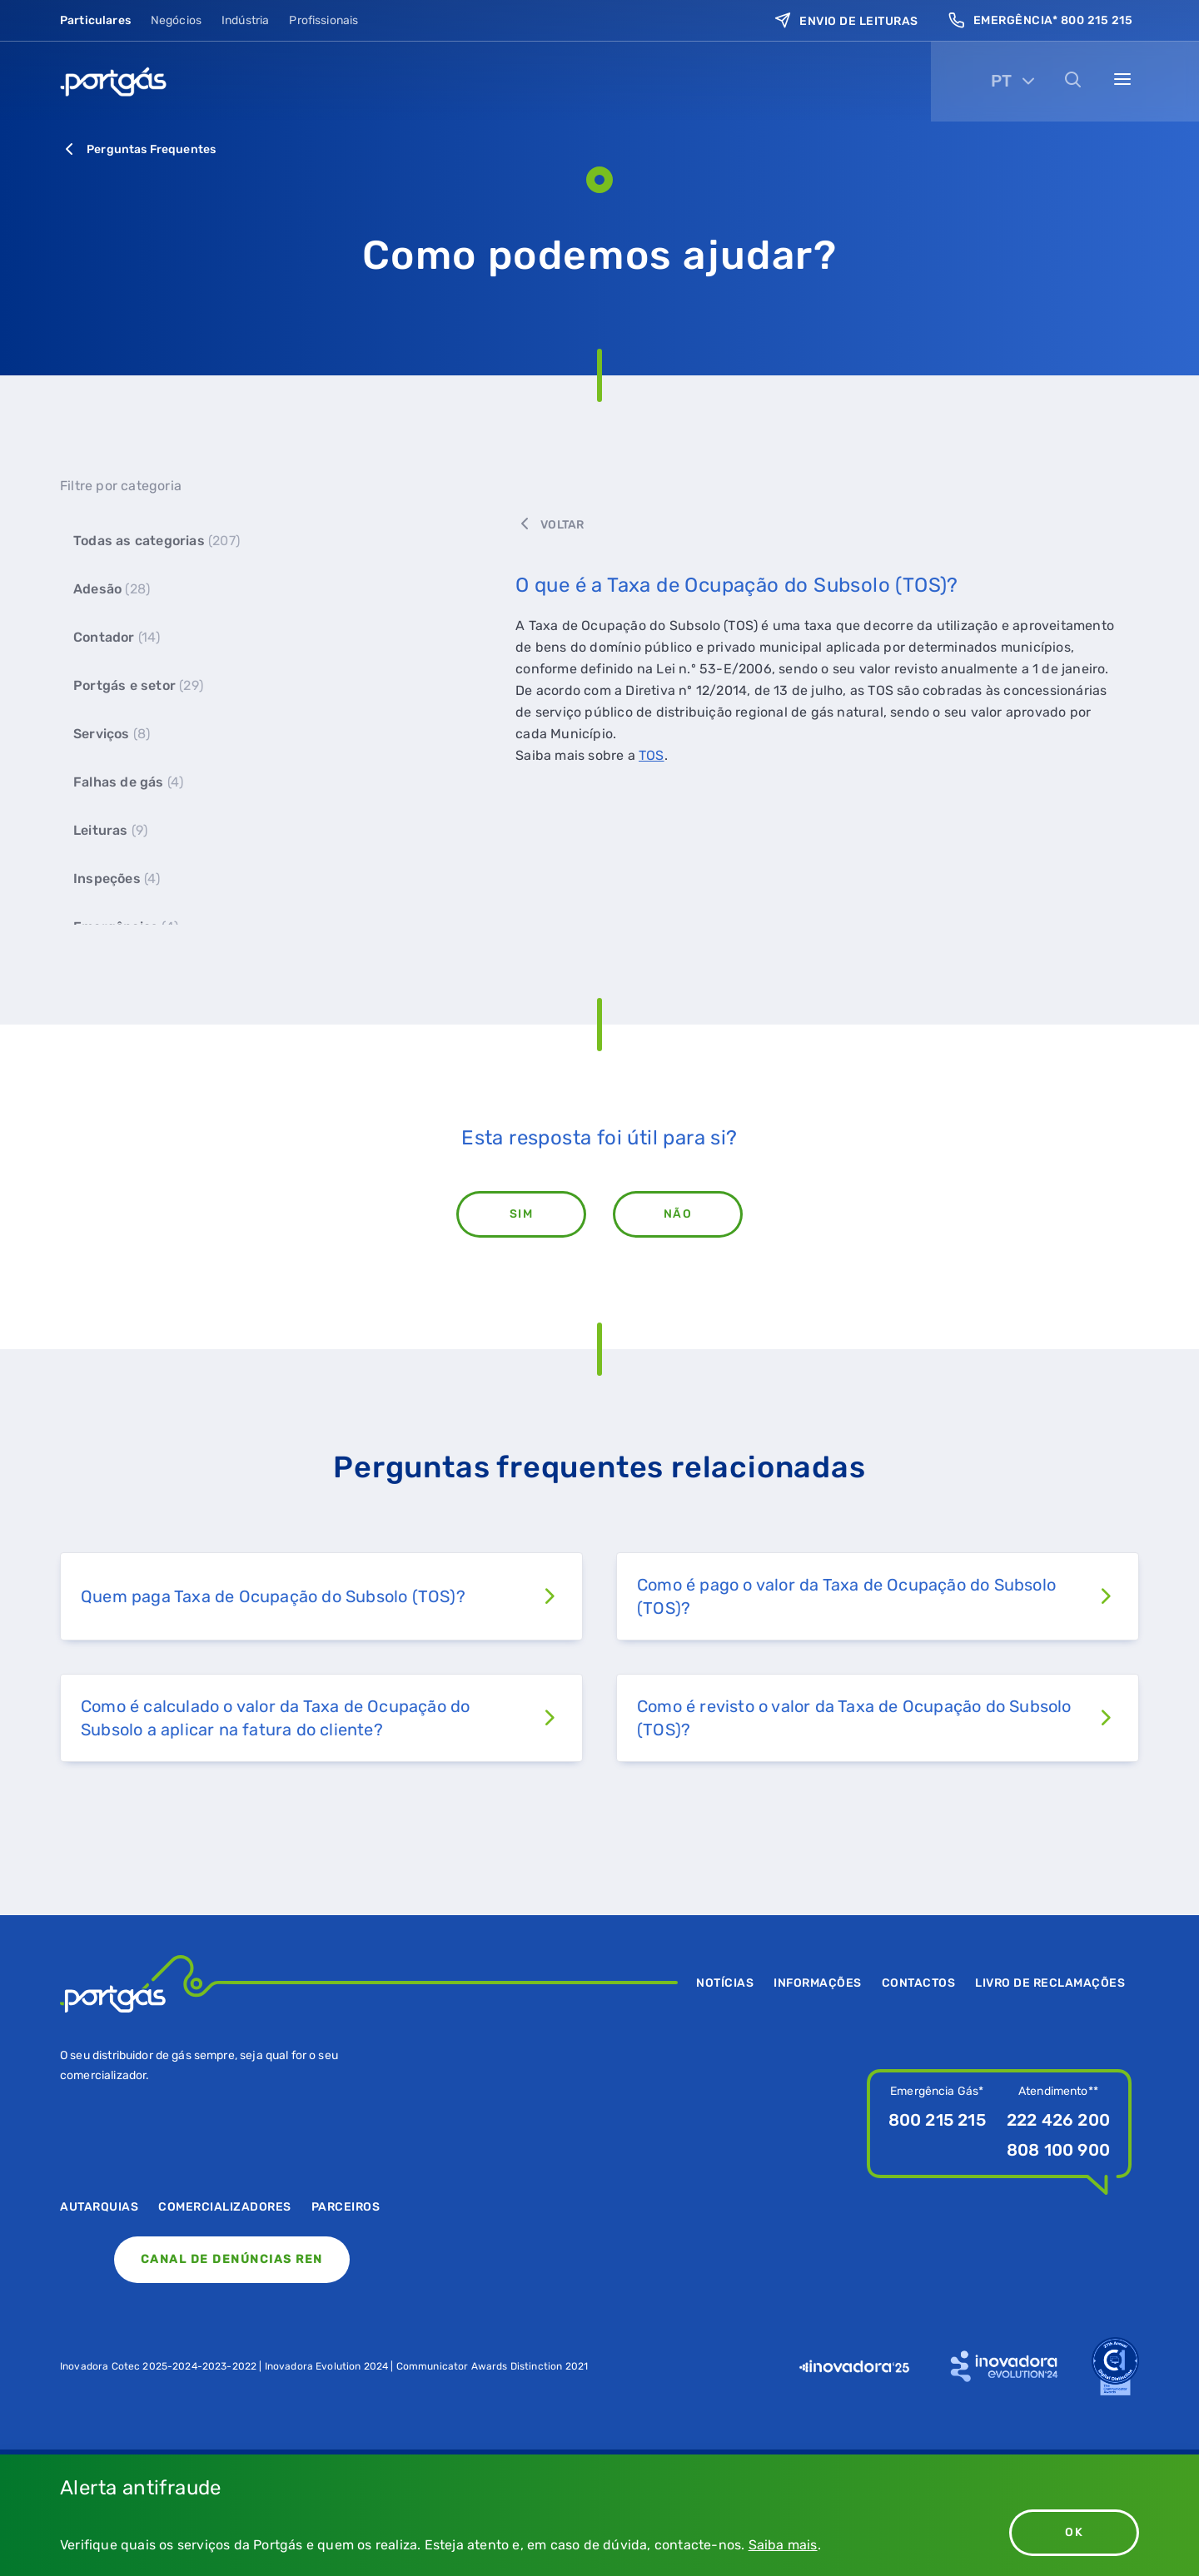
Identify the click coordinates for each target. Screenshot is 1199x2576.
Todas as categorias (156, 540)
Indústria (245, 17)
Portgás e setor (138, 685)
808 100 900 (1058, 2150)
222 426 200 (1058, 2120)
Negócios (176, 17)
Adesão (111, 589)
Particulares (95, 17)
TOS (651, 755)
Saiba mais (783, 2545)
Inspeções (117, 878)
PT (1001, 64)
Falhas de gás (128, 782)
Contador (117, 637)
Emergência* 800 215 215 (1040, 17)
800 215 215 (937, 2120)
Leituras (110, 830)
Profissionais (323, 17)
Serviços (111, 734)
